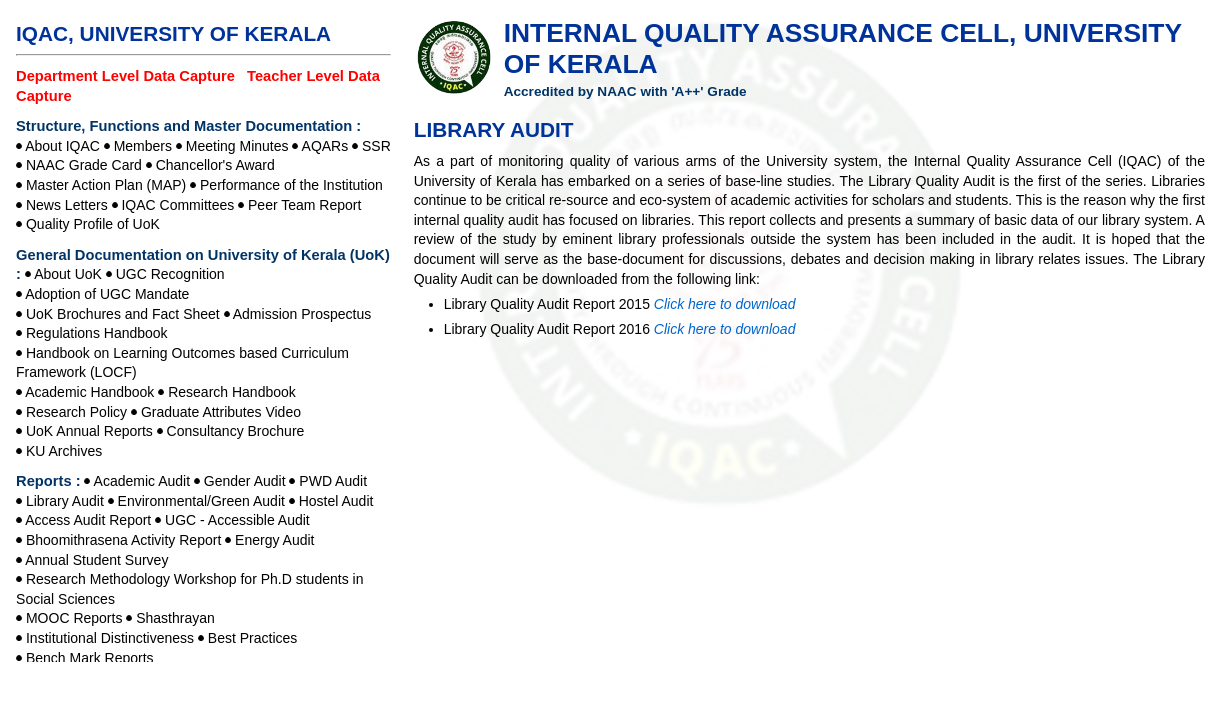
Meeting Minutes (237, 146)
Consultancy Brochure (236, 431)
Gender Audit (245, 481)
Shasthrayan (175, 618)
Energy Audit (274, 540)
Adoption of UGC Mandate (107, 294)
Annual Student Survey (96, 560)
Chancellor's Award (215, 165)
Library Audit (65, 501)
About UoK (68, 274)
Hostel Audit (336, 501)
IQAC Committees (177, 205)
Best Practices (252, 638)
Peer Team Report (304, 205)
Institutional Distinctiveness (110, 638)
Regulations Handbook (97, 333)
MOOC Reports (74, 618)
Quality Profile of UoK (93, 224)
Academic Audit (142, 481)
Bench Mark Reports (90, 658)
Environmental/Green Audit (201, 501)
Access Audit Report (88, 520)
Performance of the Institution (291, 185)
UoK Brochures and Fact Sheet (123, 314)
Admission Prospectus (302, 314)
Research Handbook (232, 392)
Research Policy (76, 412)
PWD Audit (333, 481)
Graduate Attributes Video (221, 412)
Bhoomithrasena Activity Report (123, 540)
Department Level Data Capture (127, 76)
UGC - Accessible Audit (237, 520)
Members (143, 146)
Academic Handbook (89, 392)
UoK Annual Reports (89, 431)
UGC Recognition (170, 274)
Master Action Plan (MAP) (106, 185)
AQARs (325, 146)
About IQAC (62, 146)
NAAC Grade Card (84, 165)
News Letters (67, 205)
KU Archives (64, 451)
